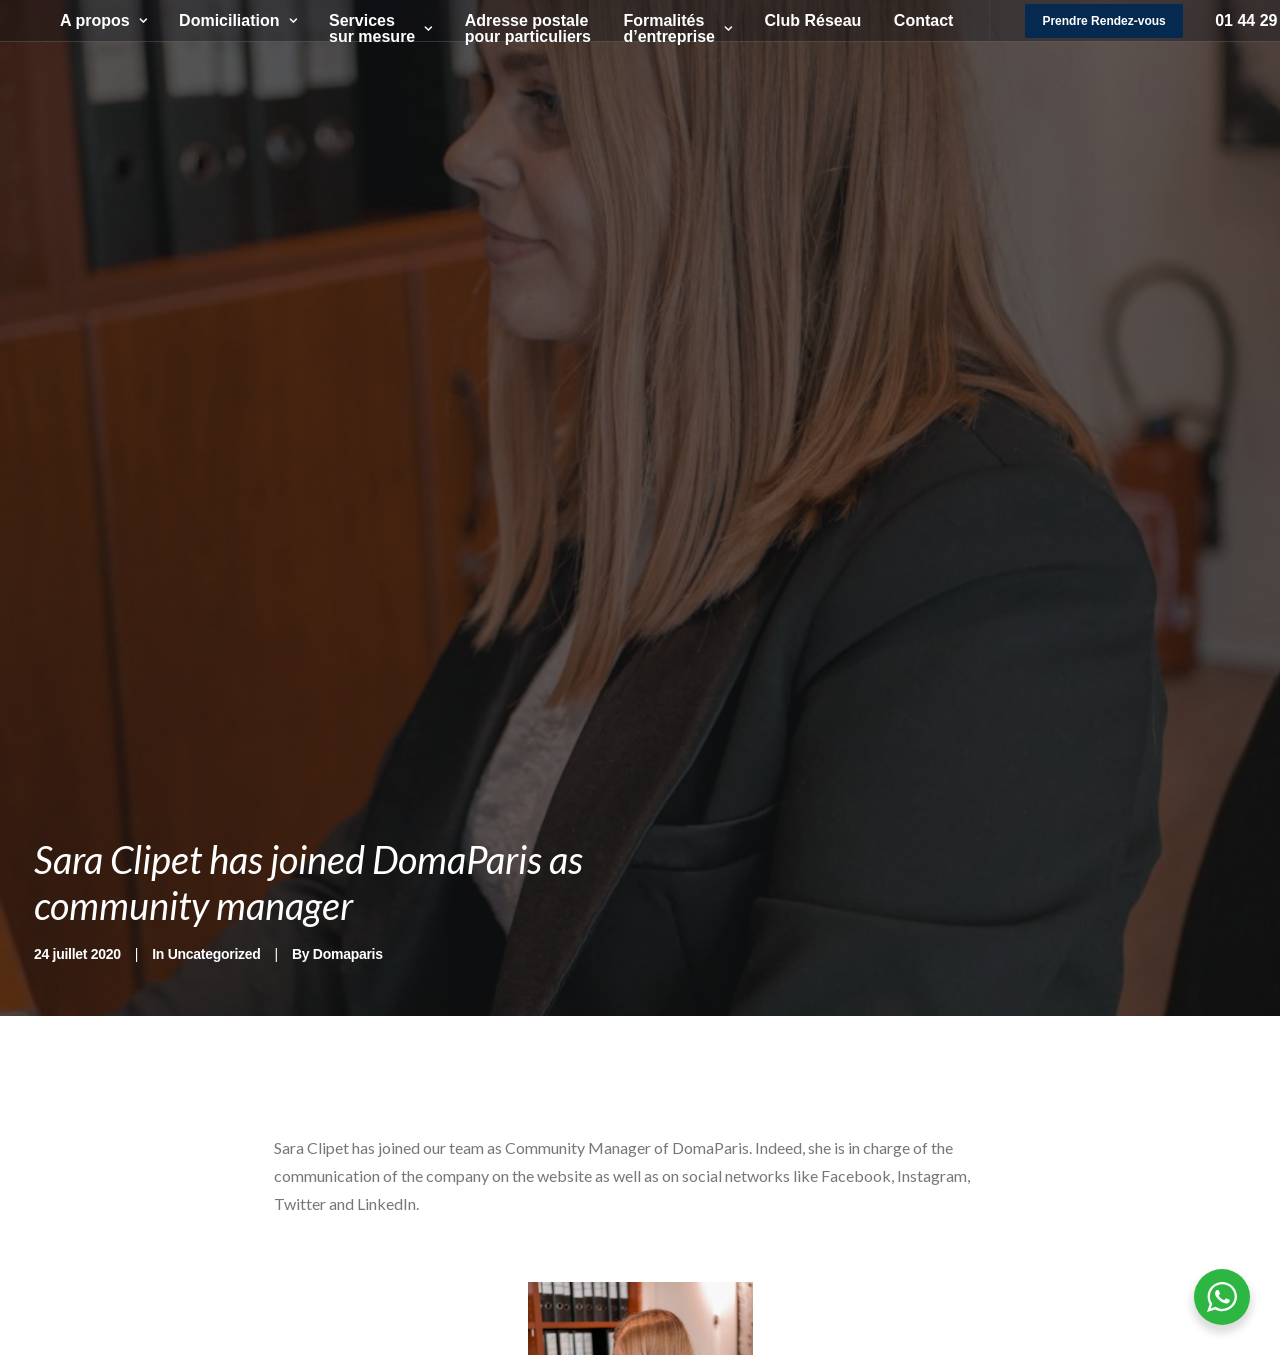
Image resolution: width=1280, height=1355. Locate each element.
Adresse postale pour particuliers (516, 28)
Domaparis (348, 954)
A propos (91, 20)
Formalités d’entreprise (665, 28)
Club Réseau (800, 20)
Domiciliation (225, 20)
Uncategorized (214, 954)
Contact (912, 20)
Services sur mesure (368, 28)
